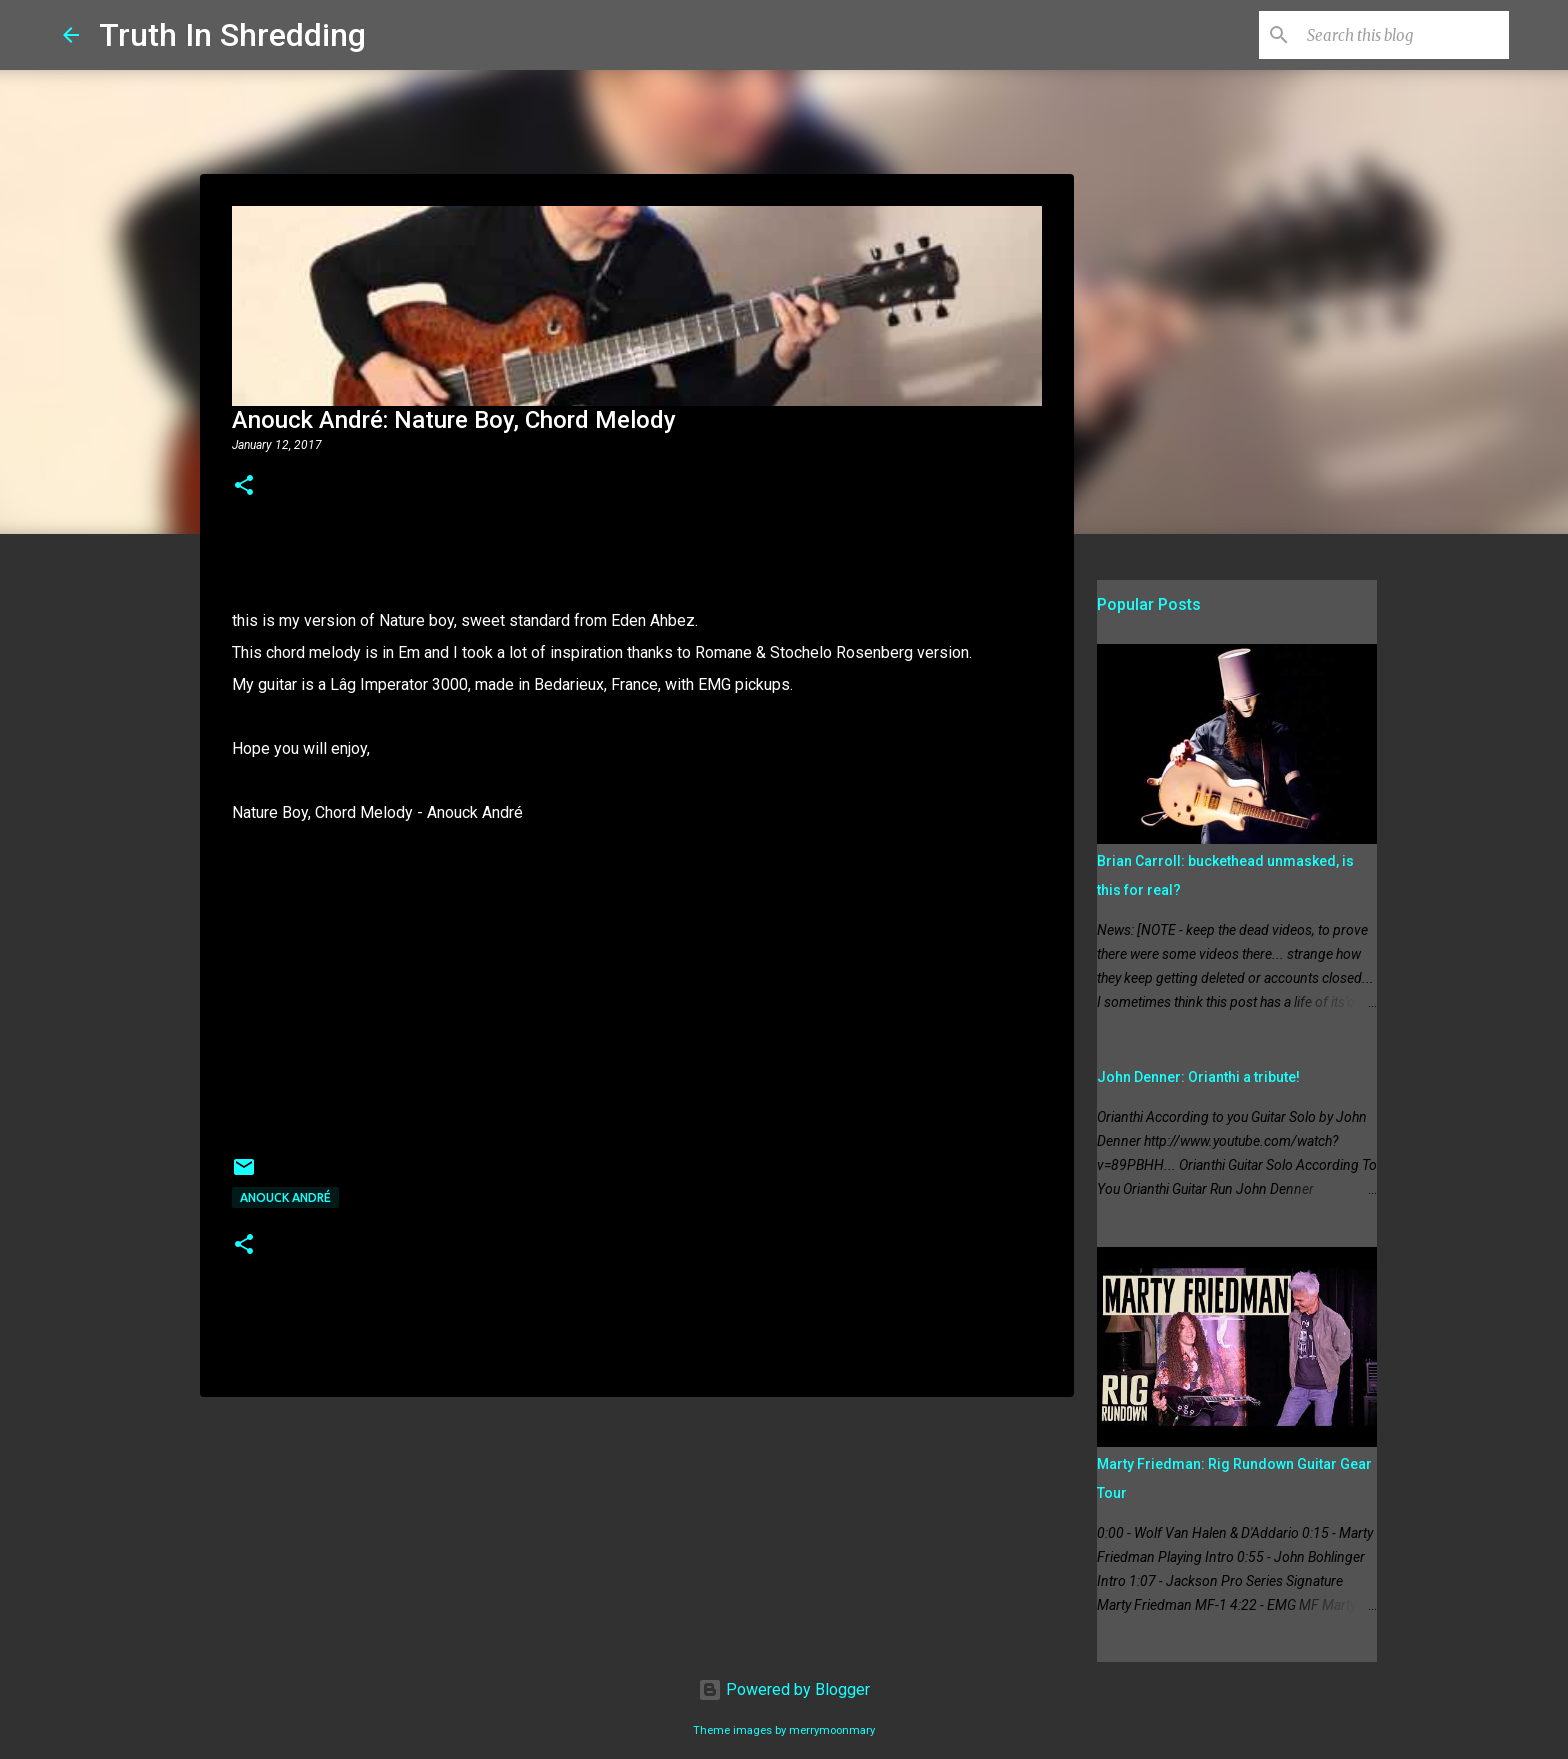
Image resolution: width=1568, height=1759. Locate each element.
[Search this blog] (1404, 35)
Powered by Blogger (784, 1689)
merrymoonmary (832, 1730)
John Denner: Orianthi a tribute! (1198, 1077)
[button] (244, 487)
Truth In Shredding (232, 35)
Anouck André (285, 1197)
